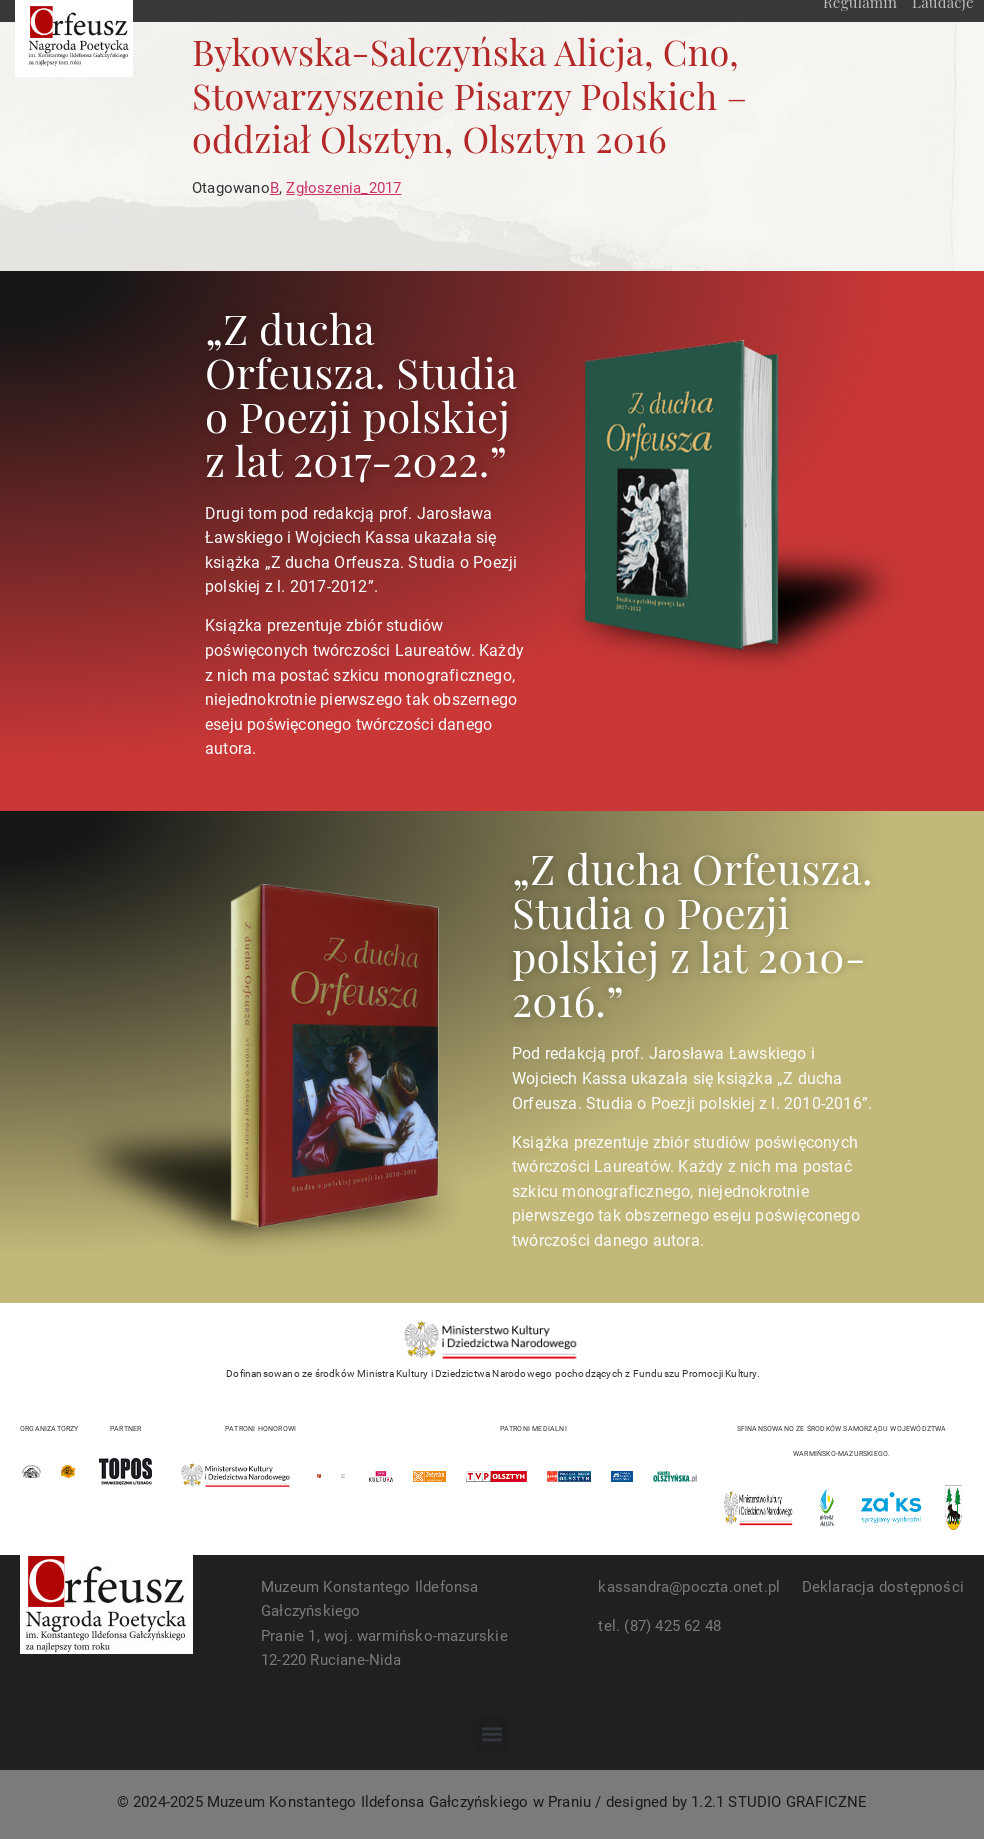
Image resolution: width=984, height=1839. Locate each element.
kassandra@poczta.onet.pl (689, 1587)
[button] (492, 1733)
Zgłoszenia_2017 (343, 188)
